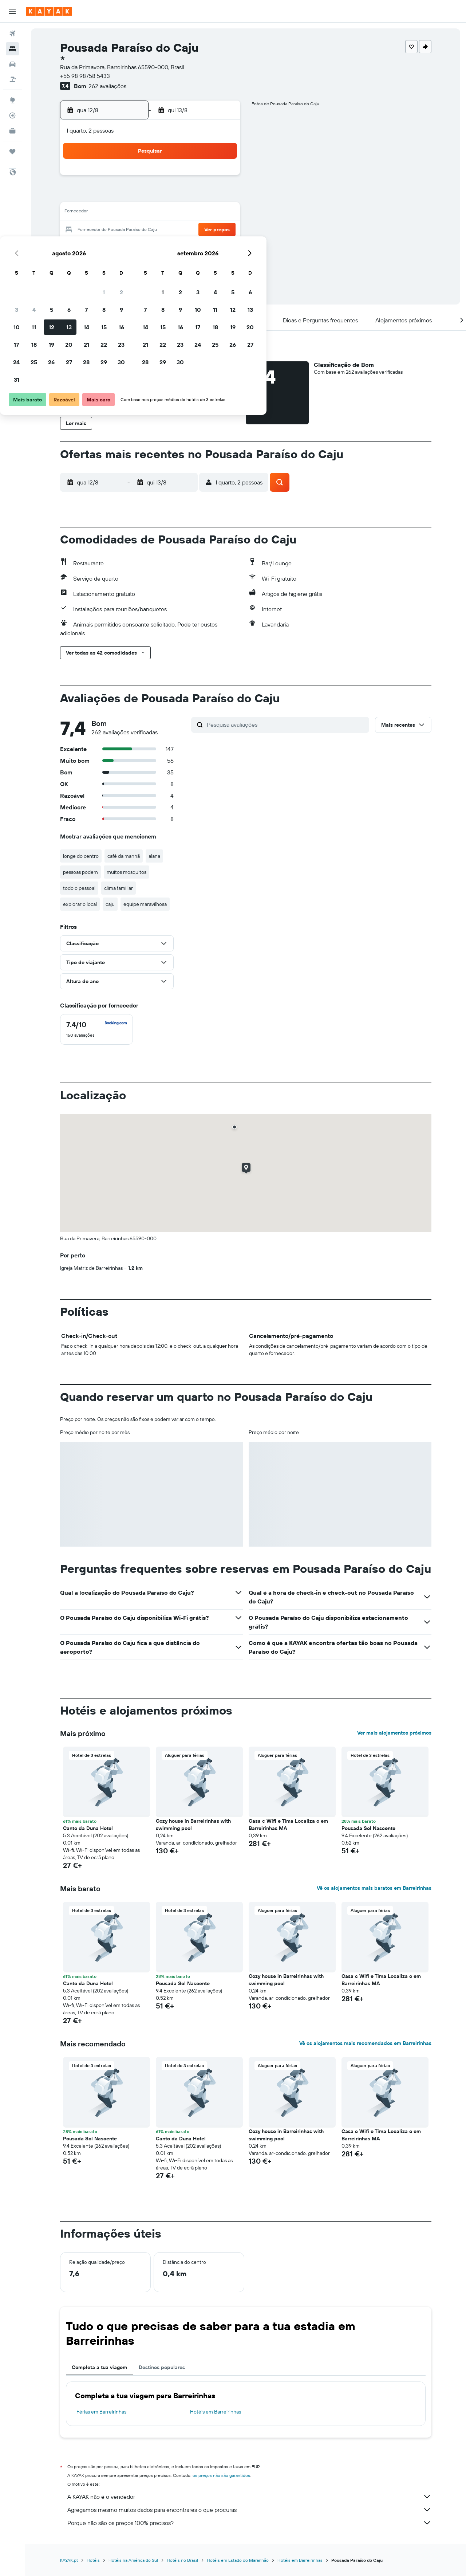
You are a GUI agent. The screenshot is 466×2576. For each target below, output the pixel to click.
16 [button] (221, 212)
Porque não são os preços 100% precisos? (249, 2522)
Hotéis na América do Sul (133, 2560)
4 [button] (133, 195)
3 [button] (116, 195)
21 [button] (186, 230)
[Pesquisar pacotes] (12, 79)
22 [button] (203, 230)
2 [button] (221, 177)
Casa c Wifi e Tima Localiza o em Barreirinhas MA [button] (288, 1824)
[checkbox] (96, 1029)
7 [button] (186, 195)
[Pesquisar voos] (12, 33)
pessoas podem (80, 872)
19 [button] (151, 230)
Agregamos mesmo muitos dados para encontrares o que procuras (249, 2509)
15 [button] (203, 212)
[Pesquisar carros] (12, 64)
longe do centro (81, 856)
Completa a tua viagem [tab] (99, 2367)
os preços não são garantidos (221, 2475)
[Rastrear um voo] (12, 115)
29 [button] (203, 247)
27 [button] (169, 247)
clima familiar (118, 888)
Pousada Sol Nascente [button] (368, 1828)
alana (154, 856)
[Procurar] (12, 49)
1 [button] (203, 177)
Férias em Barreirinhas (101, 2411)
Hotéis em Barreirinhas (215, 2411)
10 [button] (116, 212)
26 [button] (151, 247)
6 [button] (168, 195)
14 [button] (186, 212)
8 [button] (203, 195)
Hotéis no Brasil (182, 2560)
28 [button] (186, 247)
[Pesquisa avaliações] (286, 724)
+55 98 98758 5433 (85, 75)
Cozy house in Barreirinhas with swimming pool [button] (193, 1824)
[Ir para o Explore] (12, 100)
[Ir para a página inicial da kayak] (49, 11)
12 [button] (151, 212)
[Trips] (12, 151)
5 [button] (151, 195)
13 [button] (168, 212)
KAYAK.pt (69, 2560)
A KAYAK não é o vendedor (249, 2496)
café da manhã (123, 856)
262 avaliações (107, 86)
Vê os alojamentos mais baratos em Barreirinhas (374, 1888)
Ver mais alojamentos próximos (394, 1732)
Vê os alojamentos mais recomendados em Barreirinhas (365, 2043)
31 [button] (116, 265)
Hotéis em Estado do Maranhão (238, 2560)
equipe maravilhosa (145, 904)
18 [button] (134, 230)
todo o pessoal (79, 888)
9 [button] (221, 195)
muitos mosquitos (126, 872)
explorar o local (80, 904)
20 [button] (168, 230)
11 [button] (133, 212)
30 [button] (221, 247)
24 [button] (116, 247)
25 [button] (133, 247)
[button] (12, 11)
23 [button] (221, 230)
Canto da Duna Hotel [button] (88, 1828)
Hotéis (93, 2560)
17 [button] (116, 230)
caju (110, 904)
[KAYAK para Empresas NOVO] (12, 130)
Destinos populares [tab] (162, 2367)
